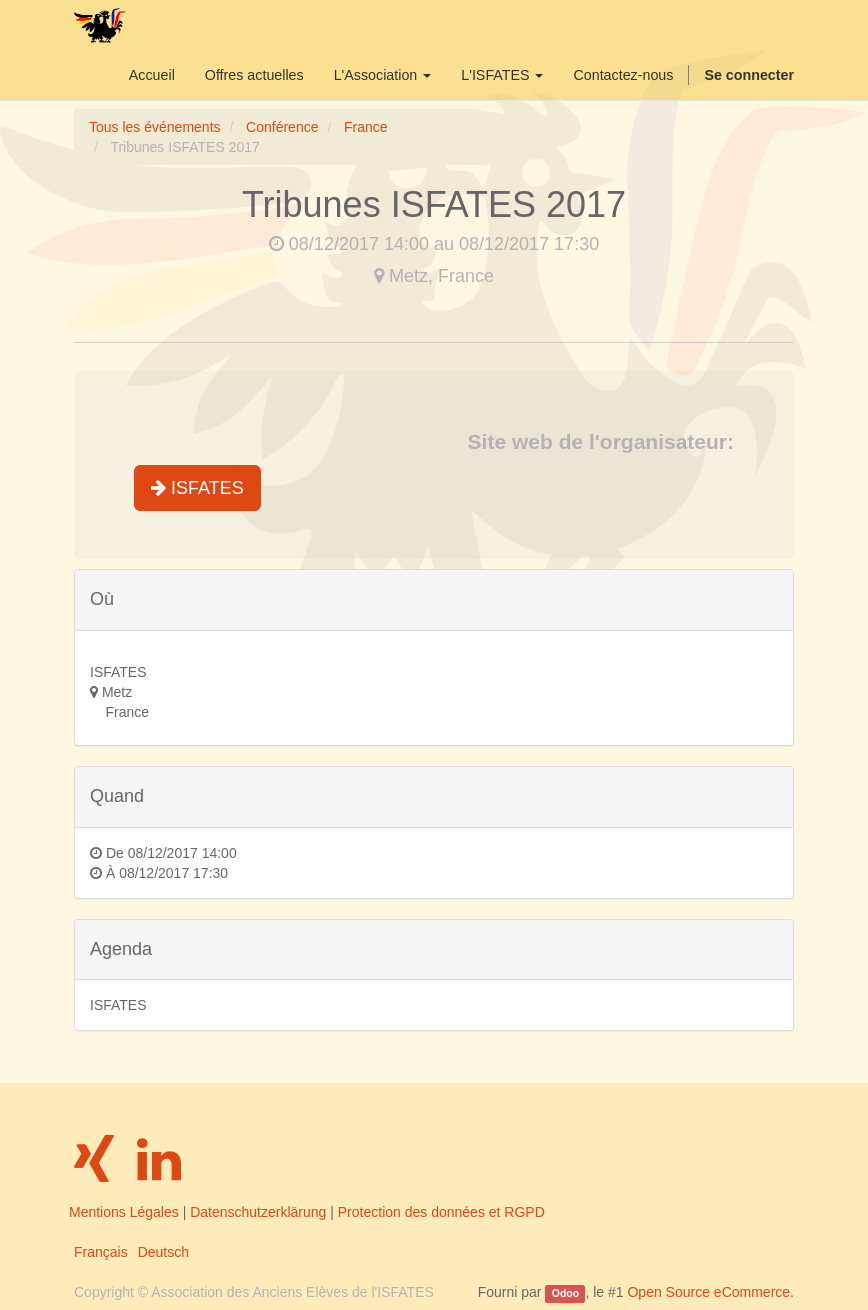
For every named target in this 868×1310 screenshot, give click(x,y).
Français (101, 1252)
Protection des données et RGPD (441, 1212)
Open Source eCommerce (708, 1292)
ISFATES (197, 488)
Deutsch (163, 1252)
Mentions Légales (124, 1212)
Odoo (565, 1293)
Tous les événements (155, 127)
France (366, 127)
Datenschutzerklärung (258, 1212)
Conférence (282, 127)
